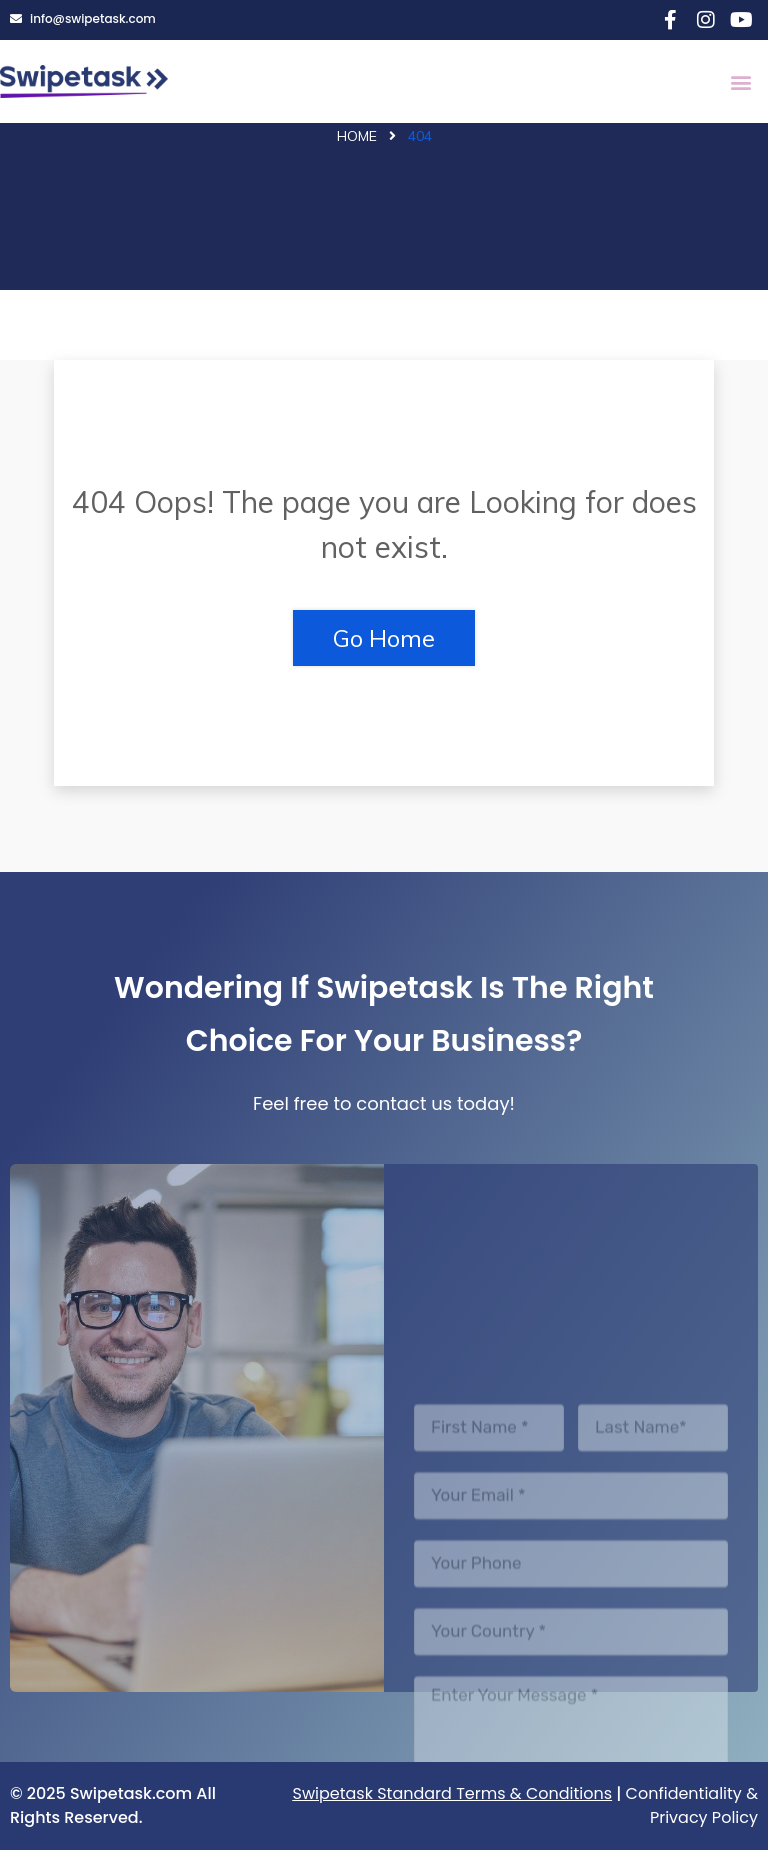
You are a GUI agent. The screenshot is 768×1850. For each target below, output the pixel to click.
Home (357, 136)
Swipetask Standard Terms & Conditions (453, 1793)
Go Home (384, 638)
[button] (741, 81)
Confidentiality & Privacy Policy (692, 1805)
